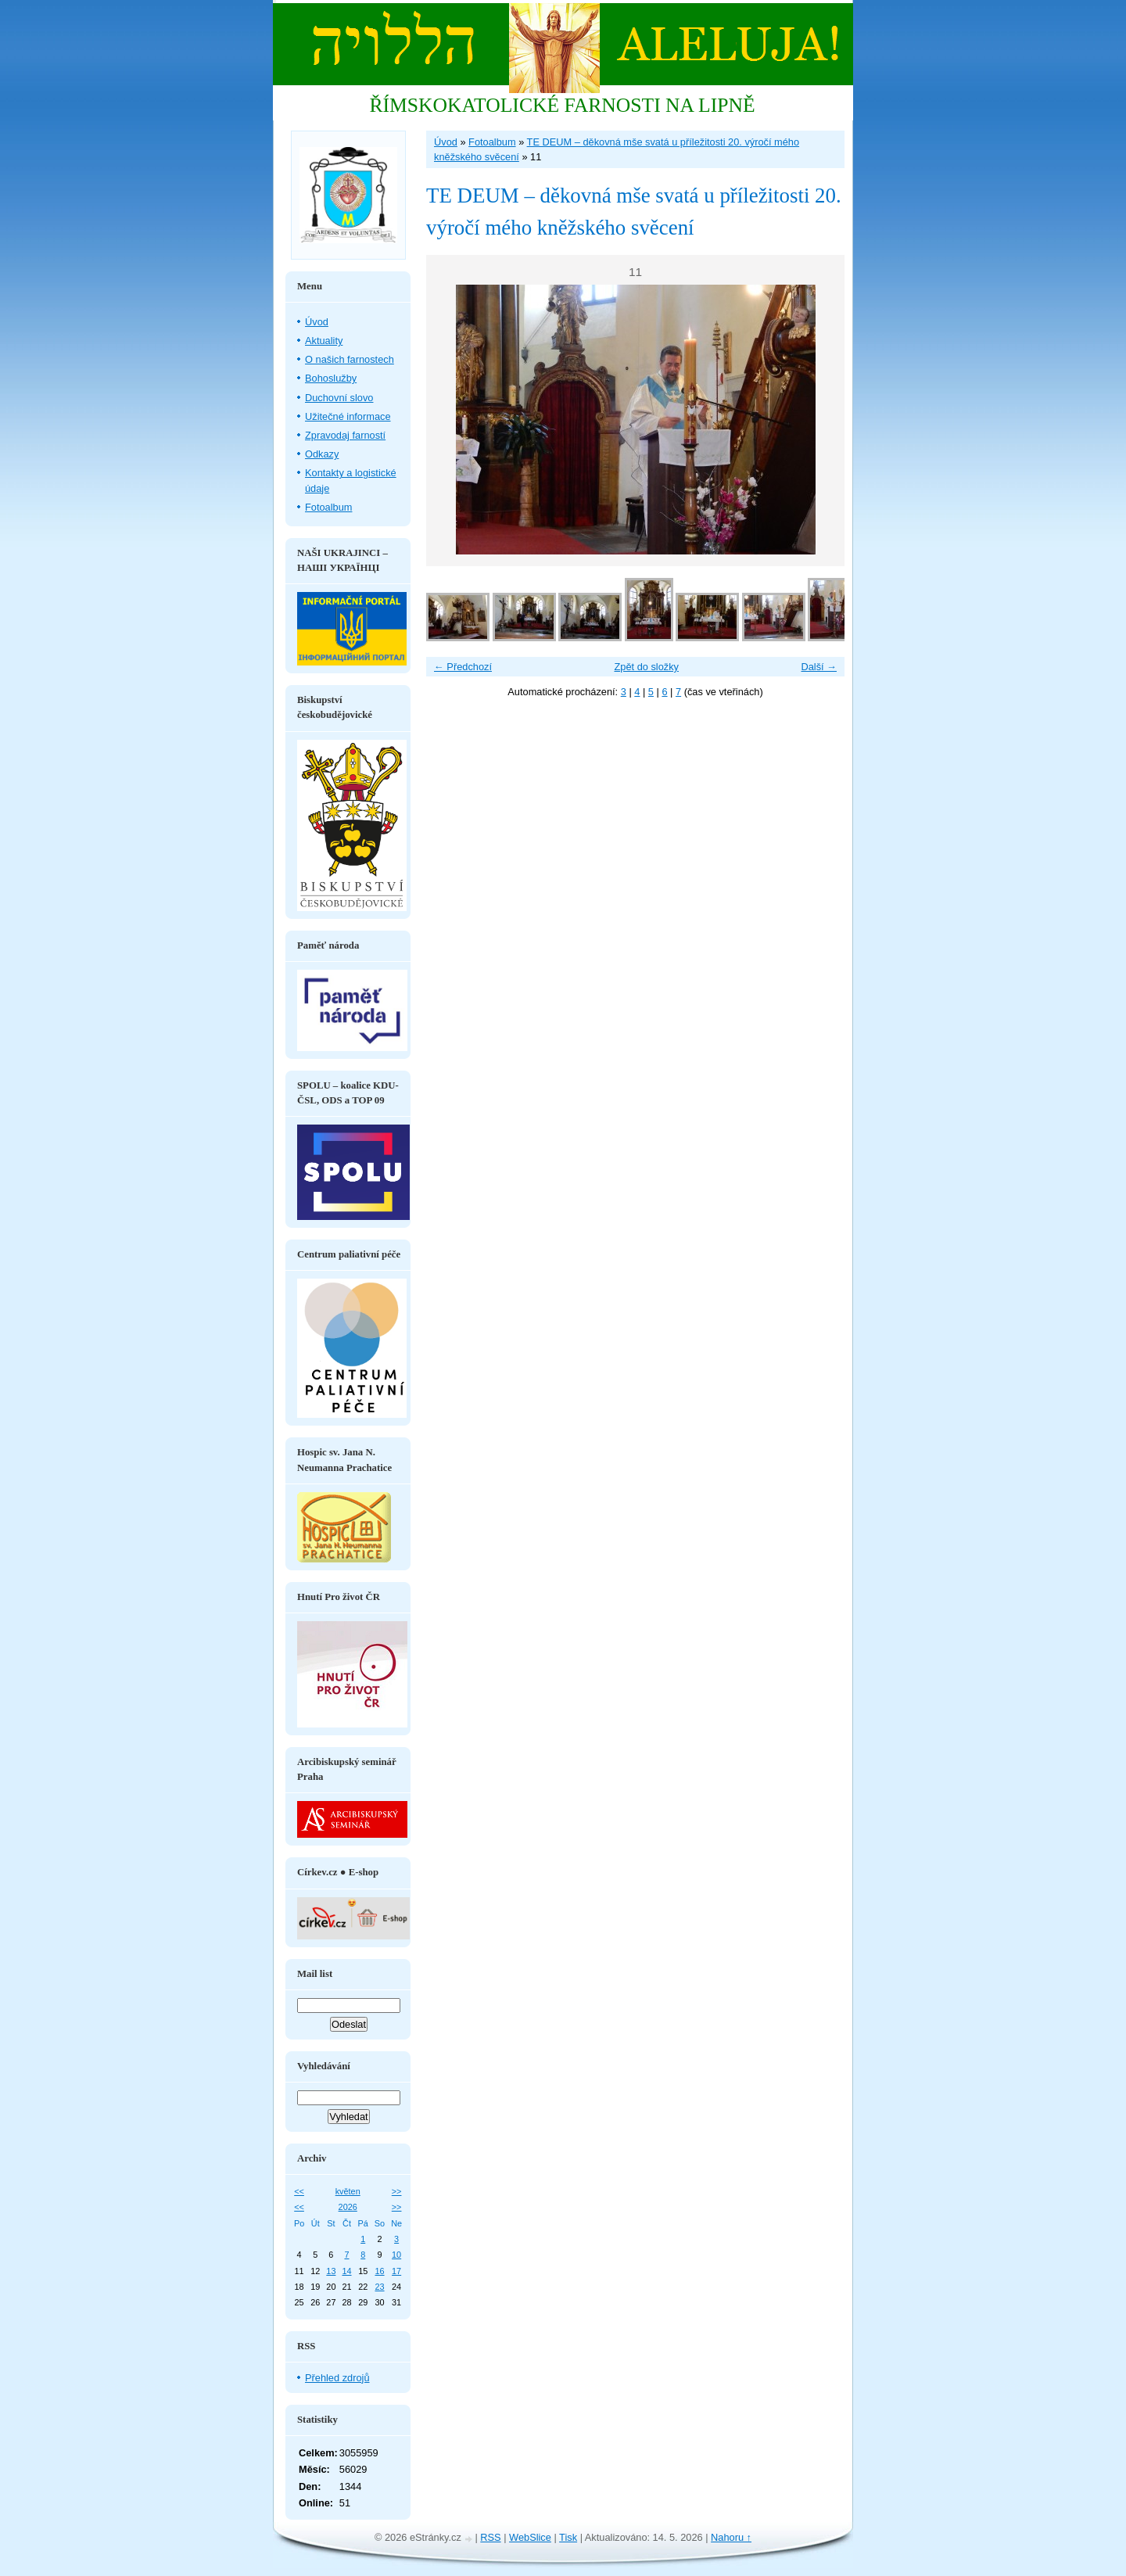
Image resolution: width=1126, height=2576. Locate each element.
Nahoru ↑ (731, 2537)
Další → (819, 667)
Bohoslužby (331, 378)
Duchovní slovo (339, 398)
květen (347, 2191)
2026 (348, 2207)
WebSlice (530, 2537)
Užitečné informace (348, 416)
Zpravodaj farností (345, 435)
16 (379, 2271)
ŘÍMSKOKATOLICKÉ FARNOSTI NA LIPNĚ (562, 105)
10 (396, 2254)
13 (330, 2271)
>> (397, 2191)
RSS (490, 2537)
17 (396, 2271)
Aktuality (323, 340)
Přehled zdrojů (337, 2378)
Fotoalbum (491, 142)
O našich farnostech (349, 359)
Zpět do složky (646, 667)
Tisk (568, 2537)
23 (379, 2286)
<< (299, 2191)
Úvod (445, 142)
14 (346, 2271)
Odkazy (322, 454)
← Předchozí (463, 667)
